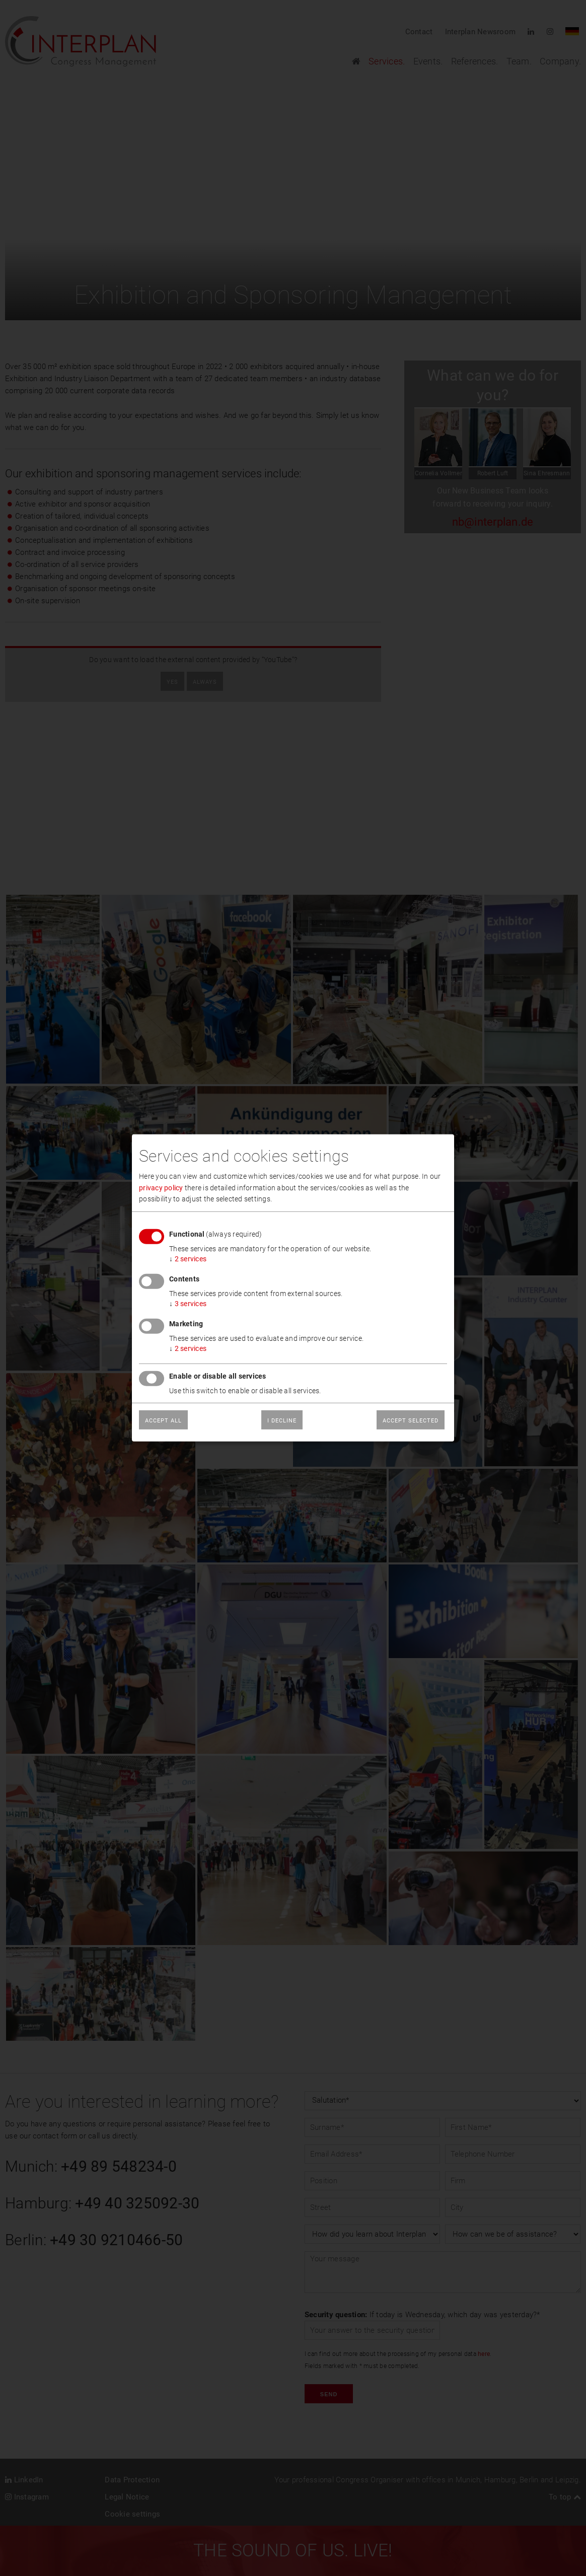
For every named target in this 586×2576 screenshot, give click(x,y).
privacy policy (161, 1187)
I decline (282, 1420)
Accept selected (410, 1420)
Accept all (163, 1420)
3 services (187, 1304)
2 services (187, 1259)
